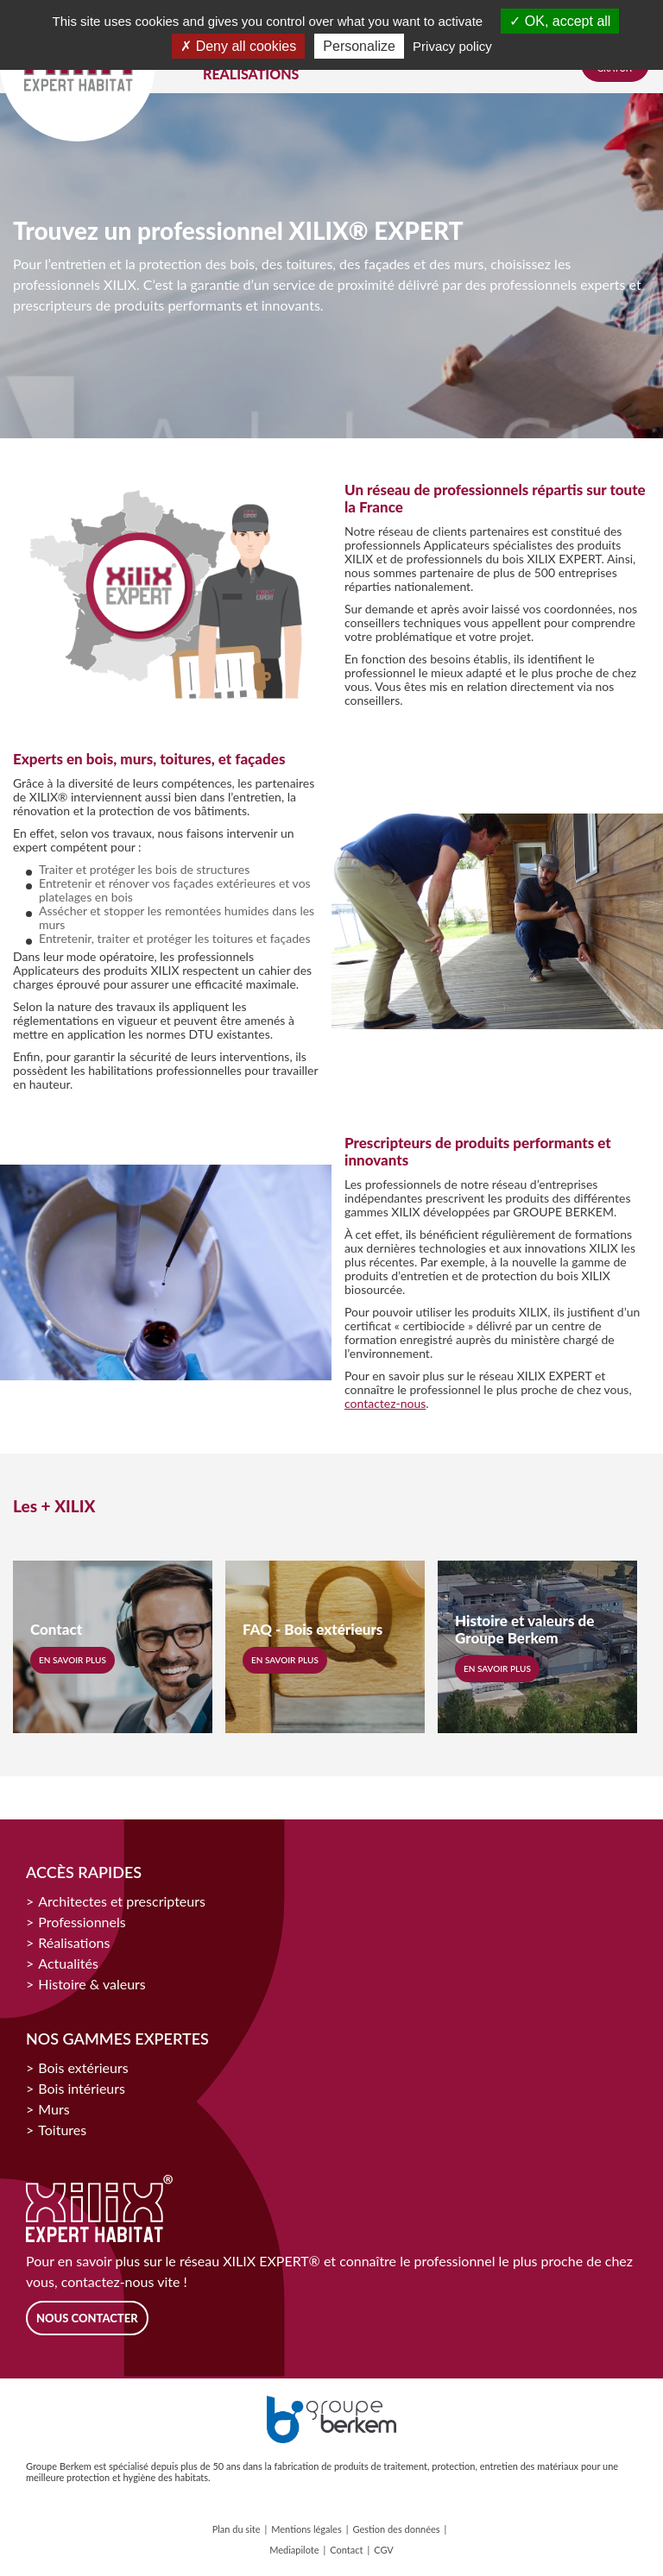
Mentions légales (306, 2529)
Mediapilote (294, 2549)
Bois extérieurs (83, 2067)
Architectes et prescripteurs (121, 1901)
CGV (384, 2549)
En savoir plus (72, 1660)
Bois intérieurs (81, 2088)
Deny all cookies (238, 46)
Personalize (359, 46)
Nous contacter (87, 2318)
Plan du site (236, 2529)
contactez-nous (385, 1403)
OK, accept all (559, 21)
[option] (166, 594)
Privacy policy (452, 46)
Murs (53, 2109)
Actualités (68, 1963)
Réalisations (74, 1942)
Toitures (62, 2129)
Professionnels (81, 1921)
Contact (346, 2549)
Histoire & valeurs (92, 1984)
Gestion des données (395, 2529)
